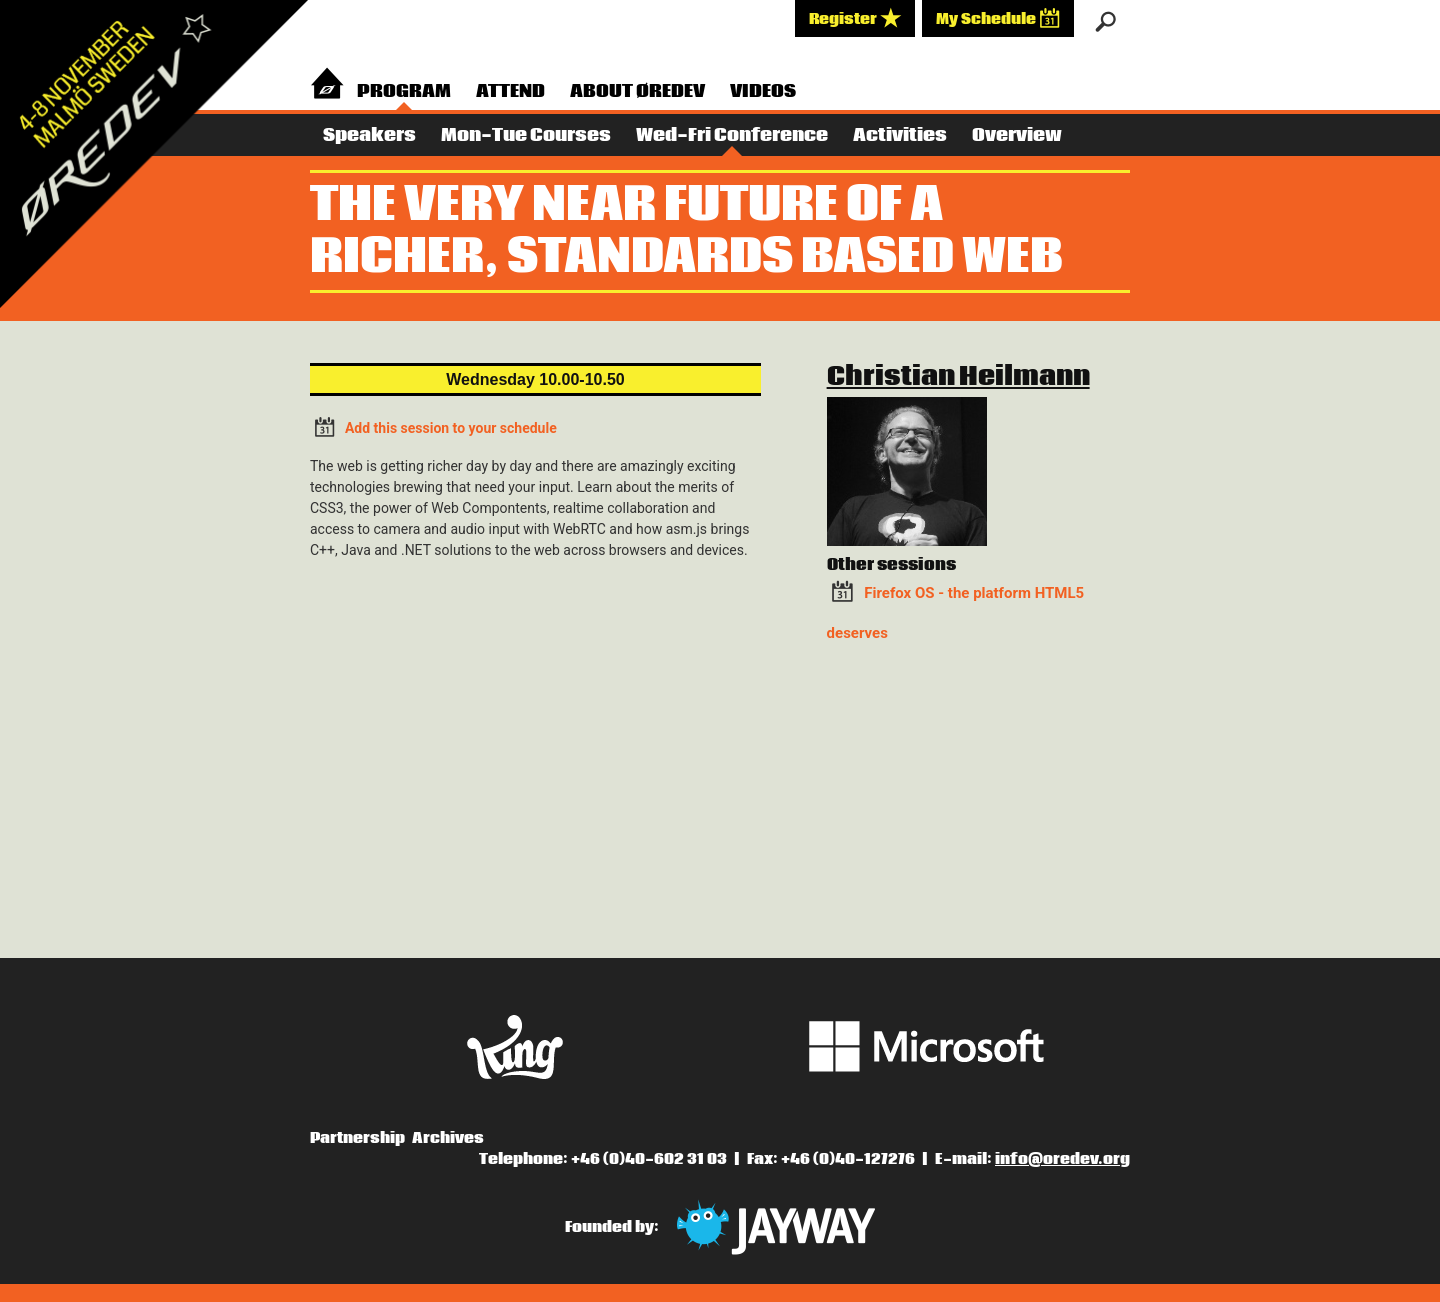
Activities (900, 135)
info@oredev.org (1062, 1159)
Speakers (369, 135)
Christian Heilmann (958, 377)
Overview (1017, 135)
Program (404, 91)
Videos (763, 91)
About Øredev (637, 91)
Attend (510, 91)
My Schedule (998, 18)
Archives (448, 1138)
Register (855, 18)
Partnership (357, 1138)
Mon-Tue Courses (526, 135)
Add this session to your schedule (433, 426)
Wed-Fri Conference (732, 135)
